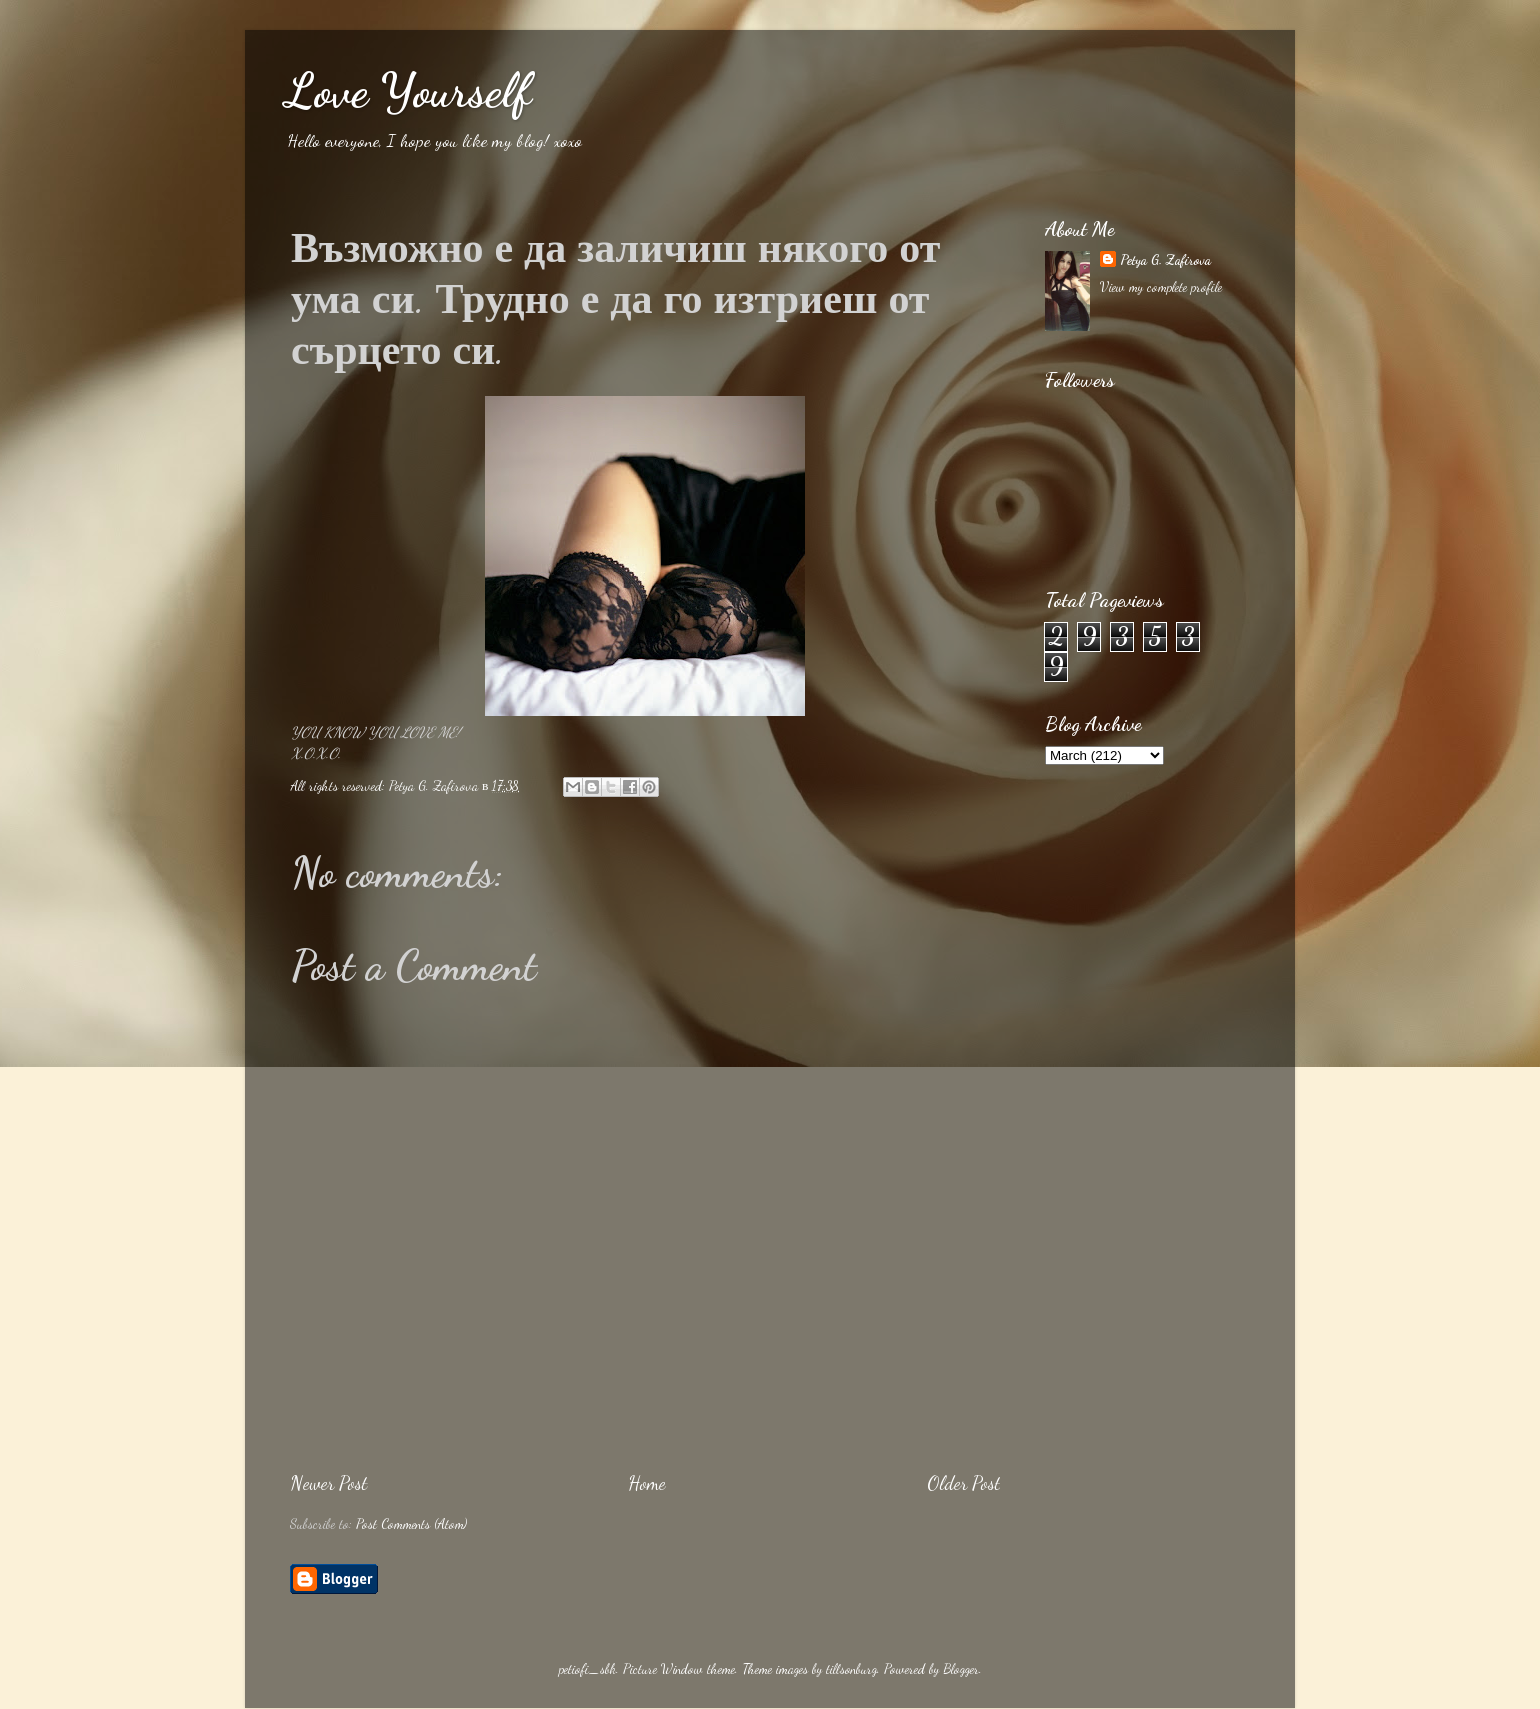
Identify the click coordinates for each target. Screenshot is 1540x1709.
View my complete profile (1161, 287)
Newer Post (328, 1483)
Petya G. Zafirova (1165, 260)
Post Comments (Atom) (411, 1524)
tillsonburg (851, 1669)
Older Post (963, 1483)
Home (647, 1483)
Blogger (961, 1669)
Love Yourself (408, 90)
